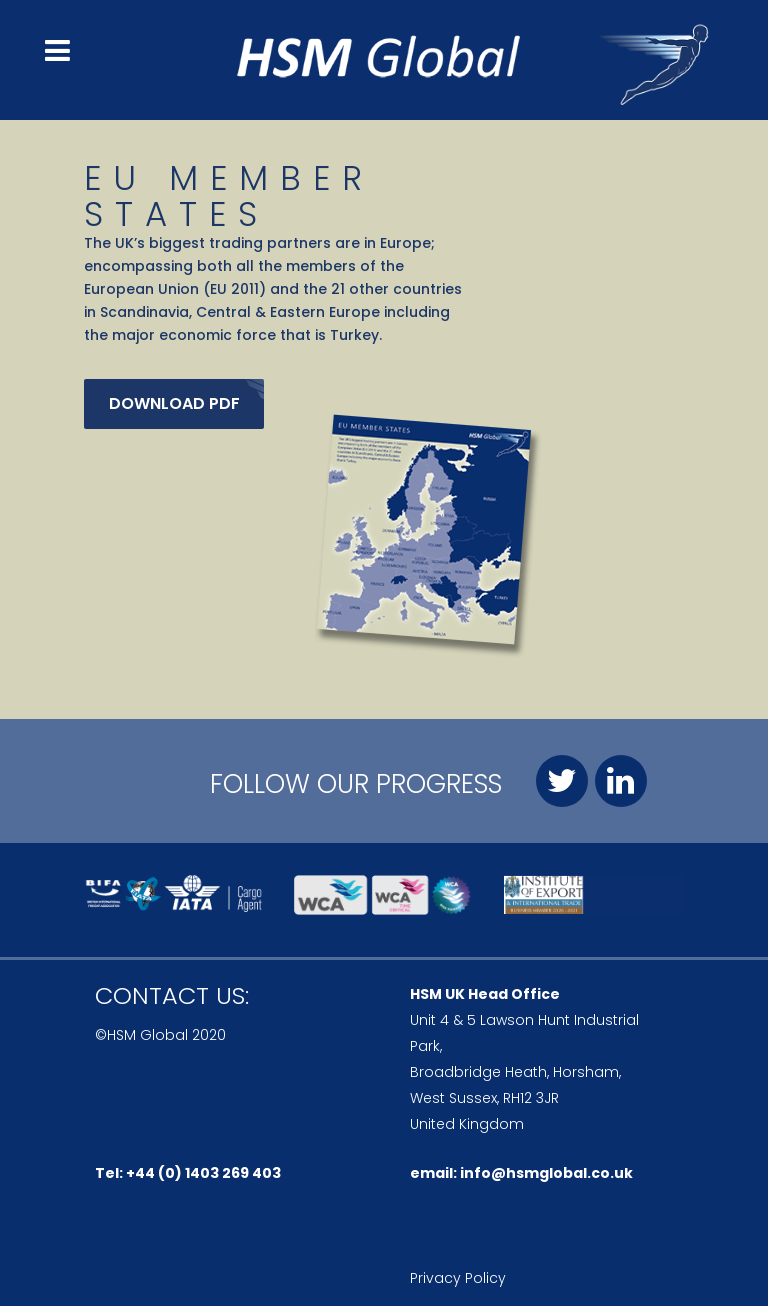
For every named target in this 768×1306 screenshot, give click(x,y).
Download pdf (174, 403)
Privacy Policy (458, 1278)
